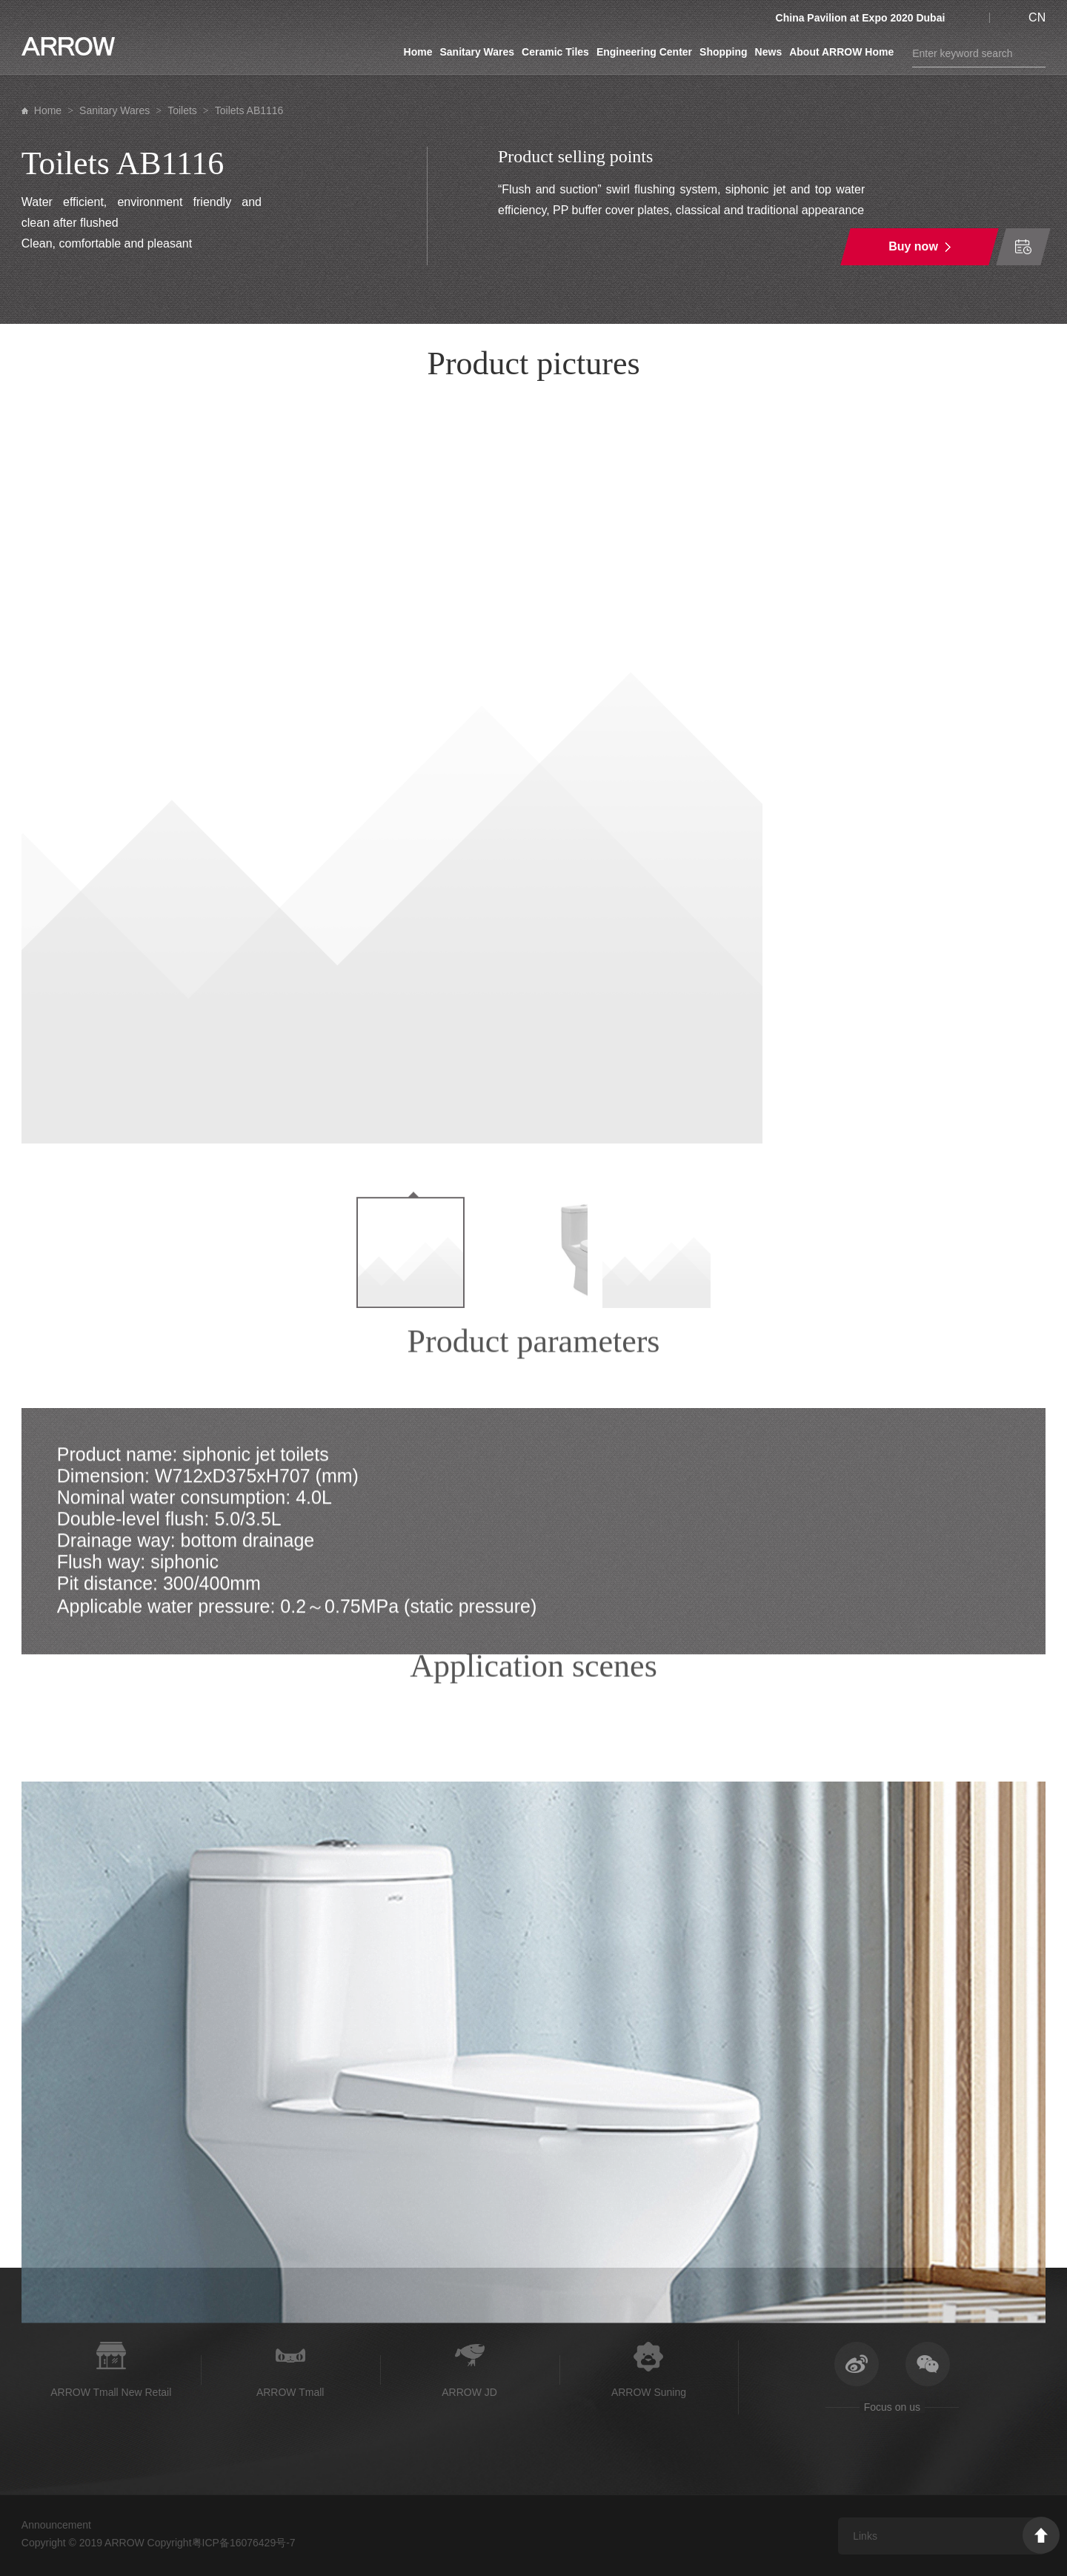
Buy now (913, 246)
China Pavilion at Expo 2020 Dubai (860, 18)
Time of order (1023, 246)
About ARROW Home (841, 52)
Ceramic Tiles (555, 52)
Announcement (56, 2525)
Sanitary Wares (476, 52)
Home (418, 52)
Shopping (723, 52)
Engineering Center (644, 52)
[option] (533, 772)
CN (1037, 17)
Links (865, 2536)
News (768, 52)
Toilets (182, 110)
